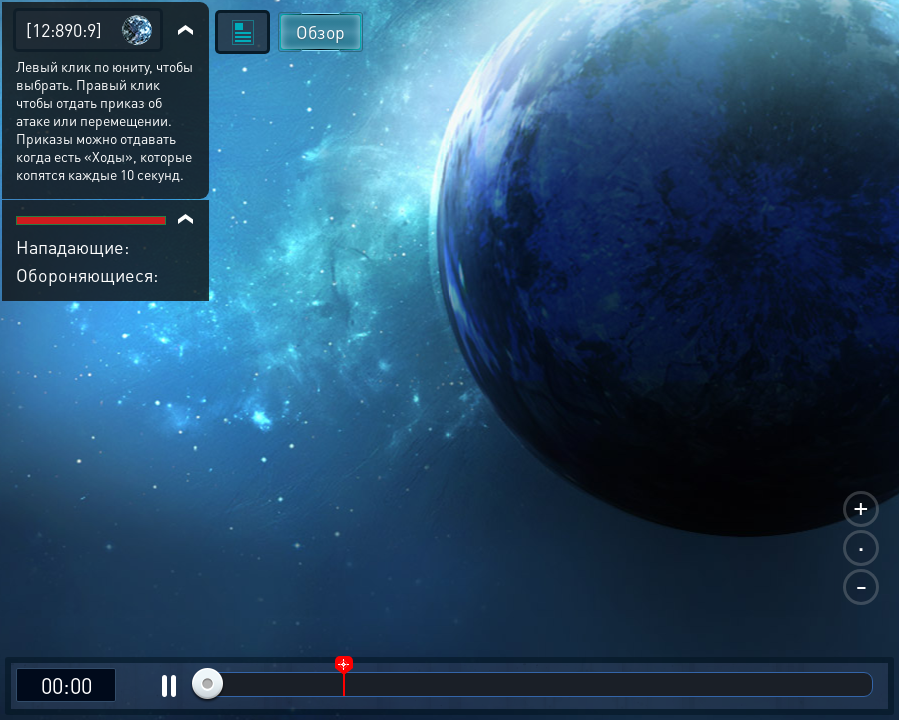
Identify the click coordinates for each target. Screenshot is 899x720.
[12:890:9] (64, 29)
